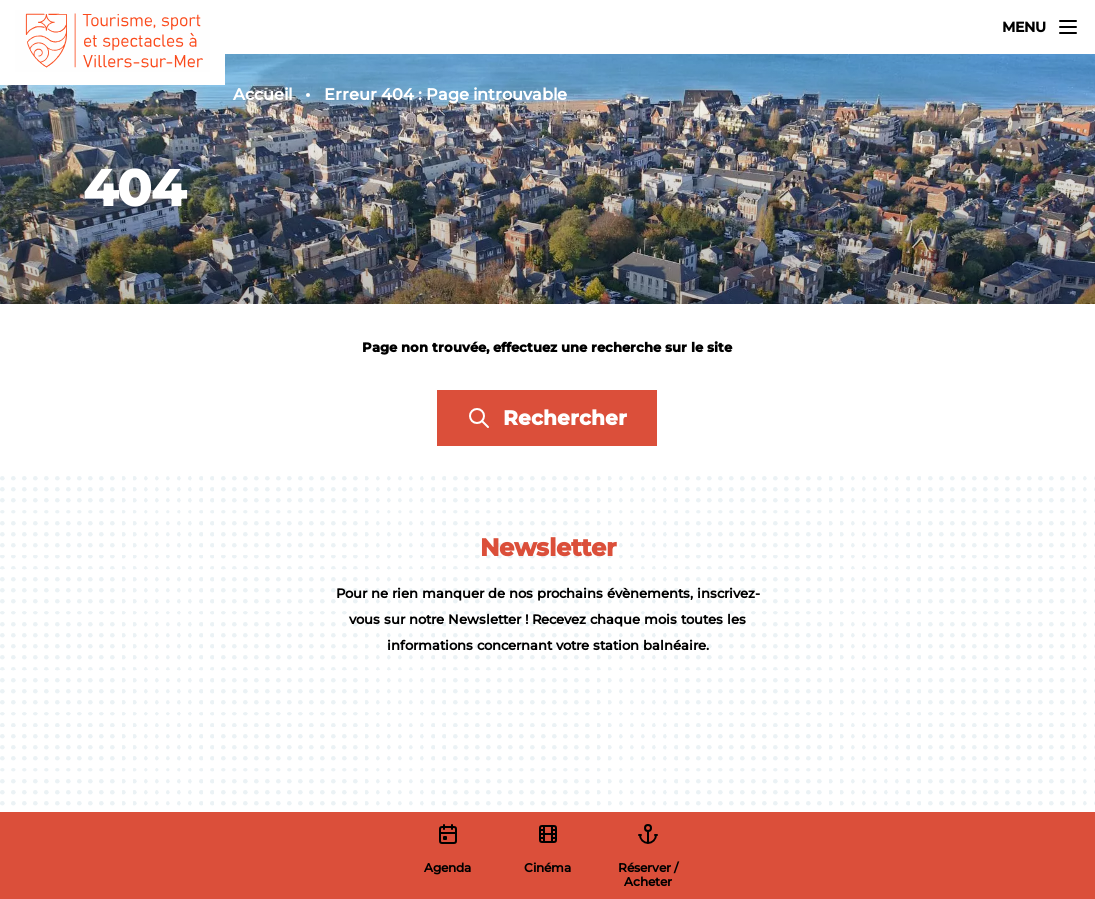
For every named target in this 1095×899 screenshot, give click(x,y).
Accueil (262, 94)
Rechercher (547, 418)
